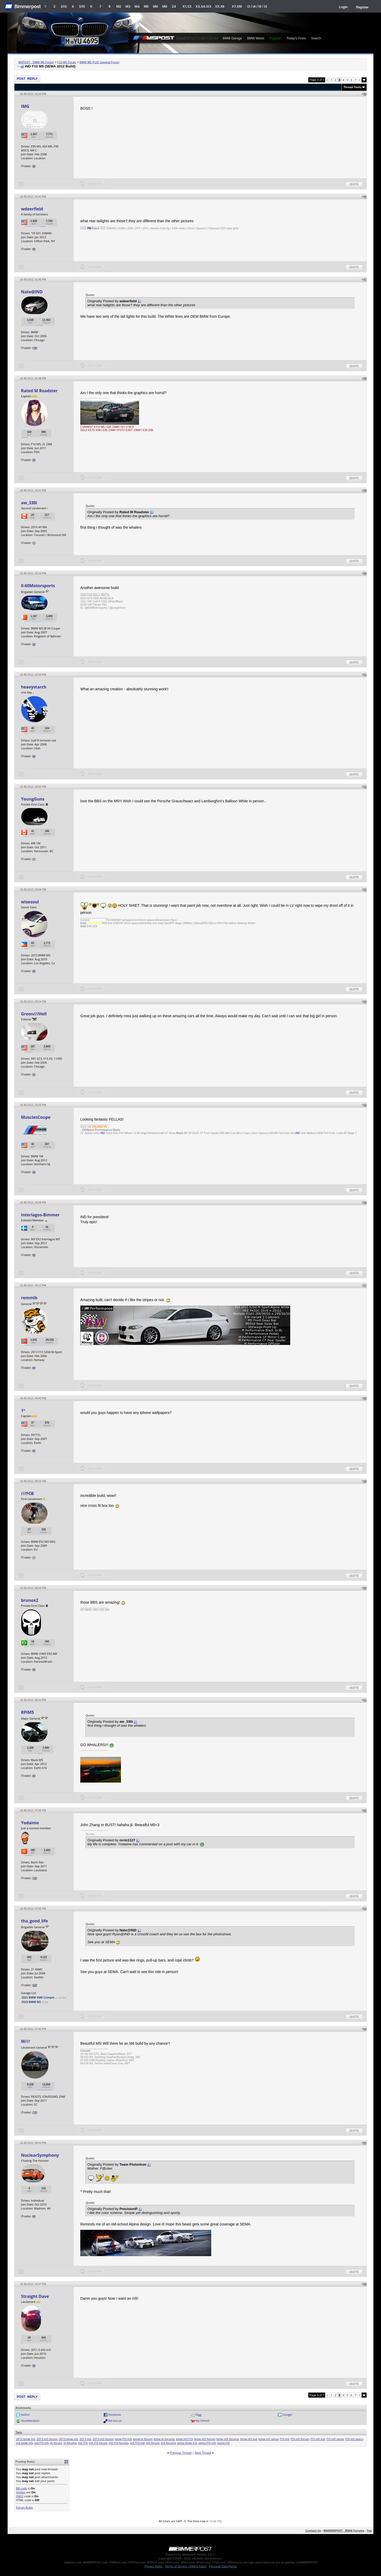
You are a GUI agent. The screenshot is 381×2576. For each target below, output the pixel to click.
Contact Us (313, 2530)
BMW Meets (255, 38)
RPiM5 (27, 1712)
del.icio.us (114, 2421)
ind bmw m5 (24, 2443)
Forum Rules (24, 2507)
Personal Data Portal (222, 2566)
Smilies (20, 2492)
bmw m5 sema (268, 2439)
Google (287, 2414)
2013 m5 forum (103, 2439)
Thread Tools (352, 87)
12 (34, 1878)
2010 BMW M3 (31, 2001)
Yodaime (30, 1823)
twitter (25, 2414)
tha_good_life (34, 1921)
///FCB (27, 1493)
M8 (164, 6)
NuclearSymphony (40, 2155)
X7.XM (237, 6)
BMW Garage (232, 38)
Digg (198, 2414)
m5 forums (168, 2443)
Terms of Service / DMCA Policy (186, 2566)
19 (34, 348)
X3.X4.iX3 (203, 6)
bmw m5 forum (204, 2439)
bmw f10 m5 (123, 2439)
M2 (118, 6)
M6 (155, 6)
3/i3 (64, 6)
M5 (146, 6)
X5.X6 (219, 6)
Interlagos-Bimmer (40, 1215)
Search (316, 38)
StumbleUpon (30, 2421)
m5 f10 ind (137, 2443)
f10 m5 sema (335, 2439)
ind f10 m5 (41, 2443)
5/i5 (82, 6)
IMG (25, 106)
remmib (29, 1298)
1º (23, 1410)
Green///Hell (34, 1014)
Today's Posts (296, 38)
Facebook (114, 2414)
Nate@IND (32, 292)
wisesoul (30, 902)
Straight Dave (35, 2296)
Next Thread (203, 2453)
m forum (56, 2443)
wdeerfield (32, 209)
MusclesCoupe (35, 1117)
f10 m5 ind (317, 2439)
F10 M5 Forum (66, 62)
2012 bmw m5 (25, 2439)
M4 (137, 6)
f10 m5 (284, 2439)
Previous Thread (181, 2453)
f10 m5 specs (354, 2439)
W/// (25, 2041)
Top (369, 2530)
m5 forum (152, 2443)
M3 (127, 6)
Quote (354, 184)
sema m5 (223, 2443)
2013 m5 (85, 2439)
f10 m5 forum (299, 2439)
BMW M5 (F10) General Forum (99, 62)
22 (34, 1985)
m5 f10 (82, 2443)
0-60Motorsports (38, 586)
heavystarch (33, 687)
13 (34, 2112)
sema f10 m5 (207, 2443)
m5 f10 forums (119, 2443)
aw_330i (29, 503)
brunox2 (29, 1600)
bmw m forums (164, 2439)
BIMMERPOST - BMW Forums (343, 2530)
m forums (70, 2443)
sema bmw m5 (187, 2443)
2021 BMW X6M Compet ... (39, 1997)
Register (362, 7)
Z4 (174, 6)
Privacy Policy (154, 2566)
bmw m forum (142, 2439)
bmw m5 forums (227, 2439)
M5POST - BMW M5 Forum (36, 62)
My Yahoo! (202, 2421)
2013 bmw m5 (68, 2439)
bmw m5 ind (248, 2439)
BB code (21, 2488)
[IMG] (19, 2496)
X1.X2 (186, 6)
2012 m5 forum (47, 2439)
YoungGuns (32, 799)
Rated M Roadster (39, 391)
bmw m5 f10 (184, 2439)
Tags (18, 2432)
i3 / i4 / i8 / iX (257, 6)
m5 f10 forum (98, 2443)
